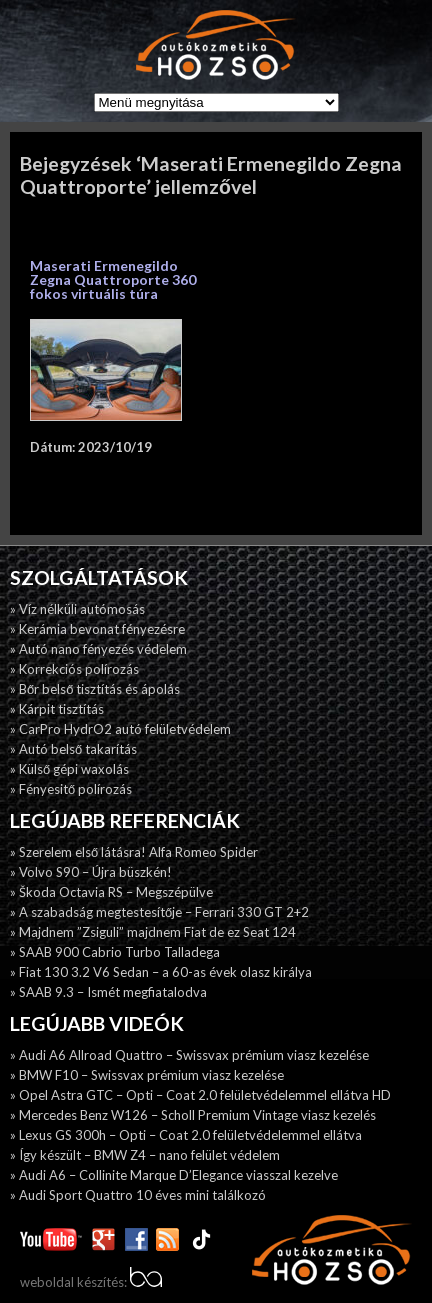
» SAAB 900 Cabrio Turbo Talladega (115, 952)
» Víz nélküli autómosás (77, 609)
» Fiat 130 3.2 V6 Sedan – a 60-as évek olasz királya (161, 972)
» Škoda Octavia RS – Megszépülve (111, 892)
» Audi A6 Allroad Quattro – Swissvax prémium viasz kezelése (189, 1055)
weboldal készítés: (91, 1282)
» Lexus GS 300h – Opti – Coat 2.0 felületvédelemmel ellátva (186, 1135)
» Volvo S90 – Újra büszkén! (91, 872)
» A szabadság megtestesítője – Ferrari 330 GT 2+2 (159, 912)
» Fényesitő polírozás (71, 789)
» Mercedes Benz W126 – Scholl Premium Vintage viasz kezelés (193, 1115)
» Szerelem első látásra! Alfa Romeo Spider (134, 852)
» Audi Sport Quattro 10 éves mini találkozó (138, 1195)
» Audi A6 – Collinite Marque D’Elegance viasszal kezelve (174, 1175)
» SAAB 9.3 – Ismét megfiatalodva (108, 992)
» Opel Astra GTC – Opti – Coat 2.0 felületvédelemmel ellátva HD (200, 1095)
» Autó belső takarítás (73, 749)
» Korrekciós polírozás (74, 669)
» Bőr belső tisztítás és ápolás (95, 689)
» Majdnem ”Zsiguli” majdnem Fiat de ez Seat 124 (153, 932)
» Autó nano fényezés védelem (98, 649)
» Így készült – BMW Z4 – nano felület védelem (145, 1155)
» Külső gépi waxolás (69, 769)
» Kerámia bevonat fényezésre (97, 629)
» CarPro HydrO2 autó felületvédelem (120, 729)
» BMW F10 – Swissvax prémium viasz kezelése (147, 1075)
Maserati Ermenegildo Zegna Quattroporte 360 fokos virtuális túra (113, 279)
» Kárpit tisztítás (57, 709)
